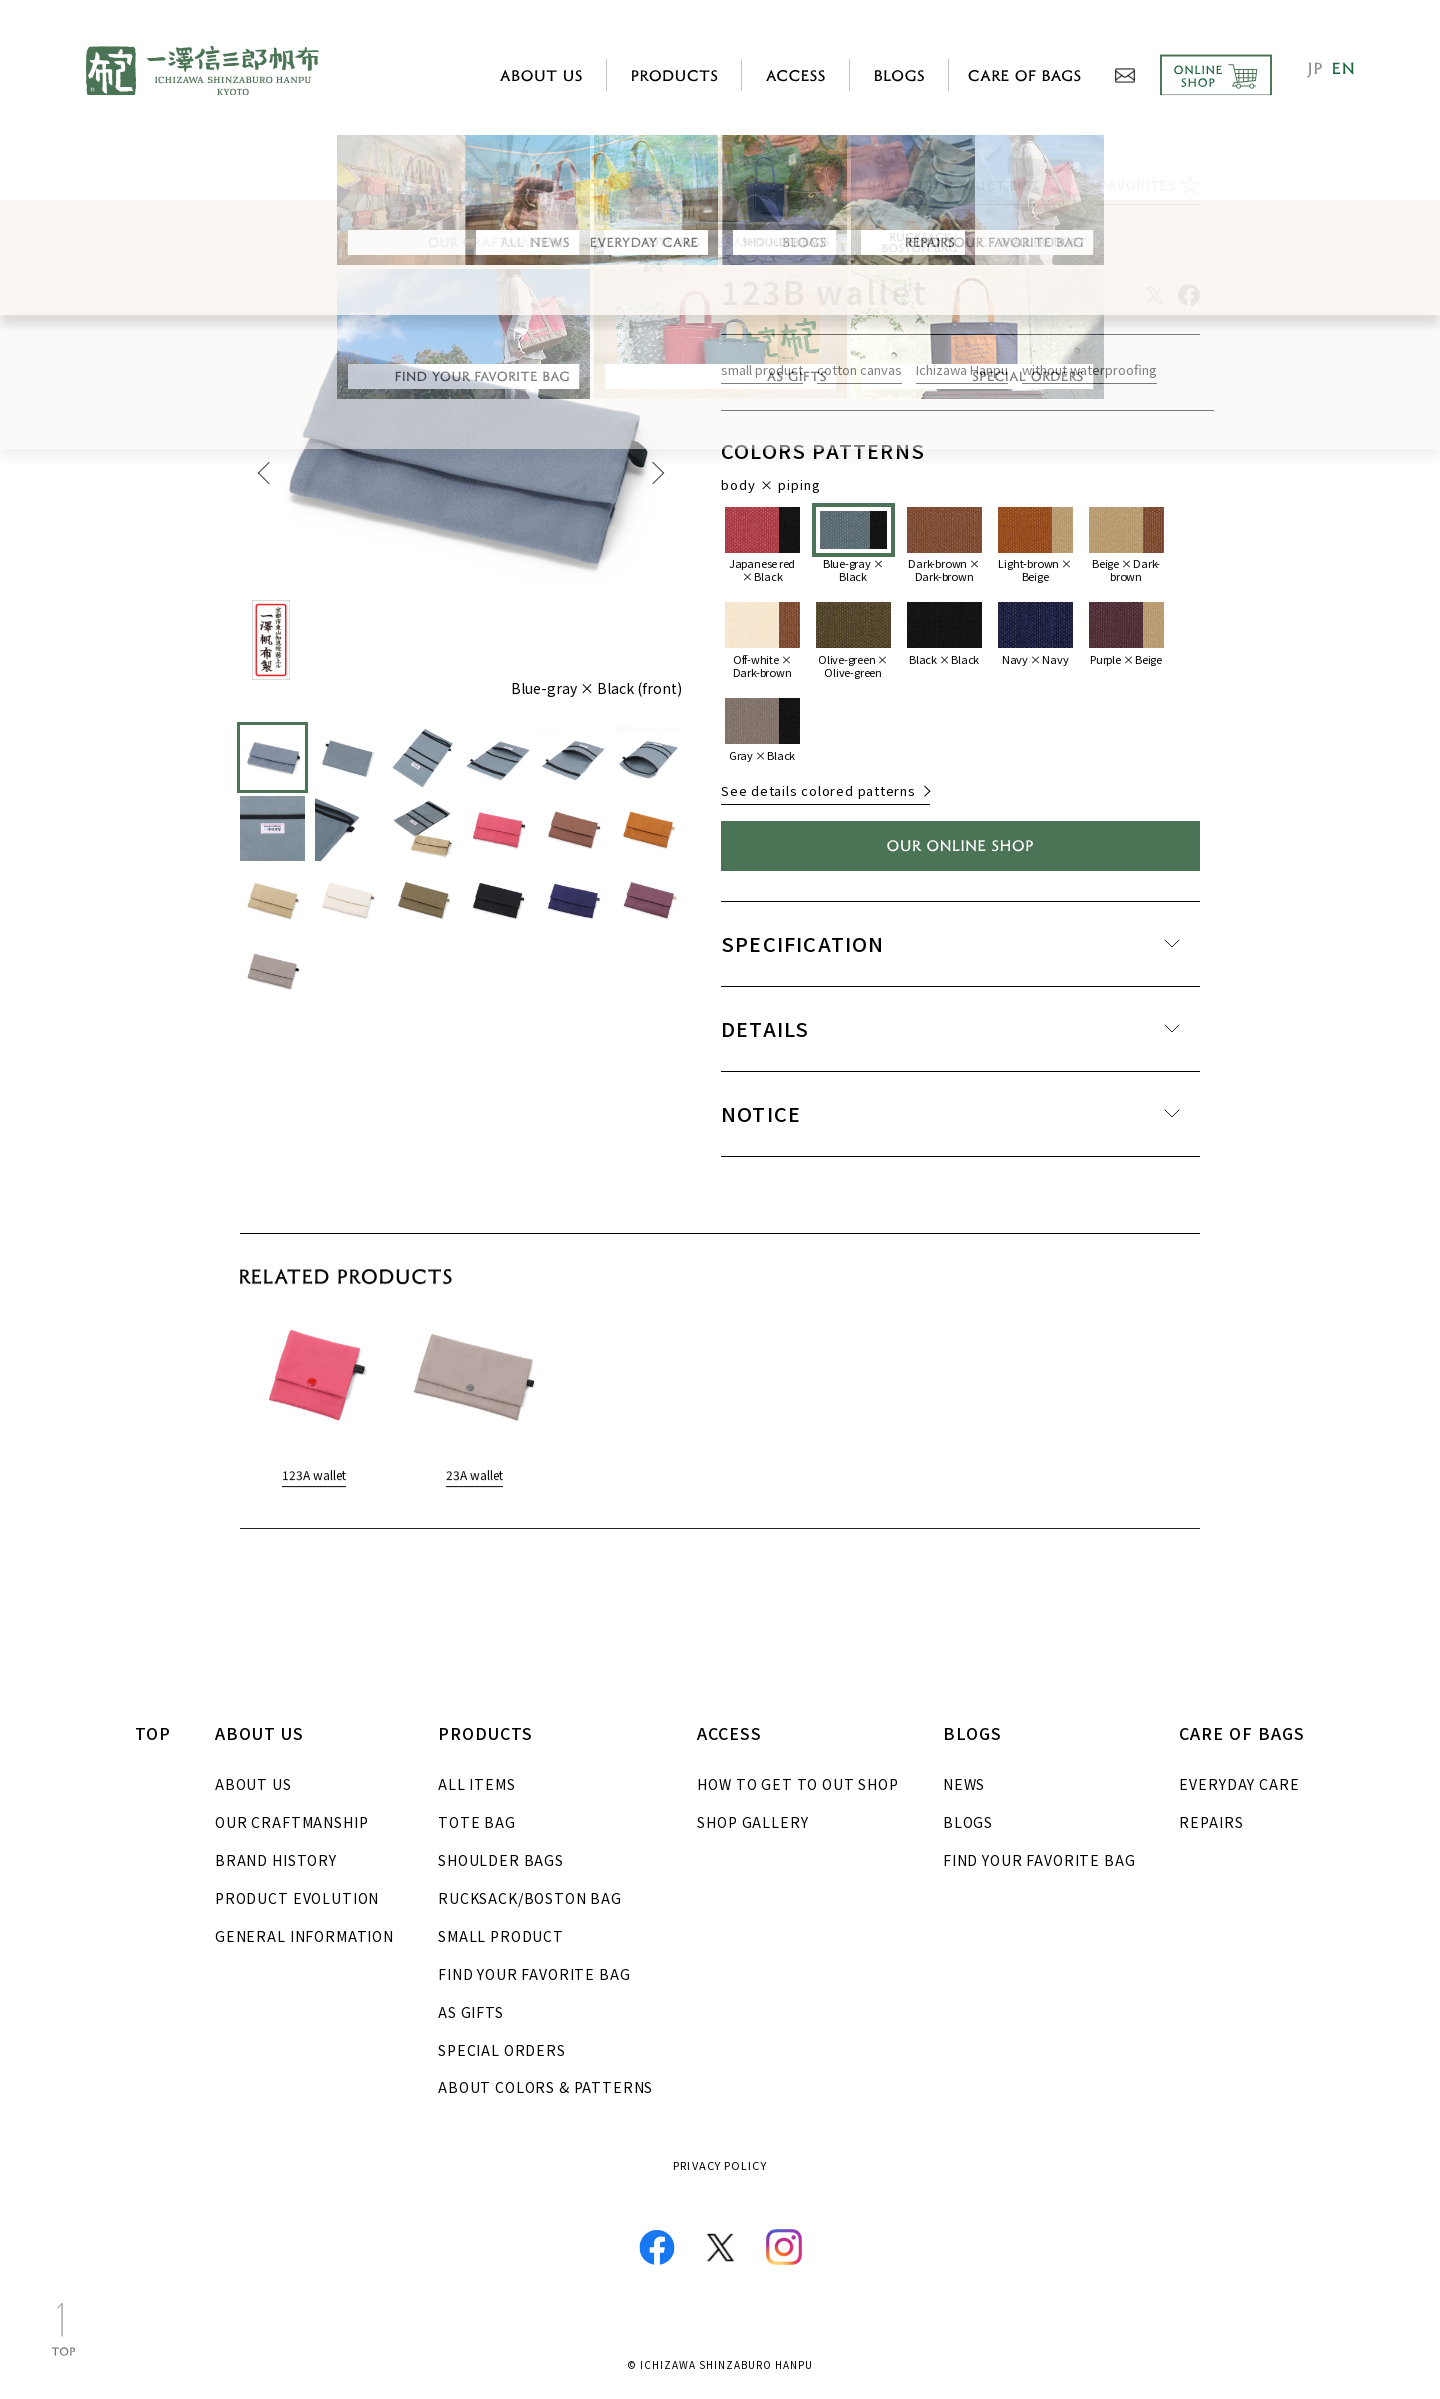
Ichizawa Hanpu (962, 373)
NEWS (964, 1784)
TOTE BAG (477, 1822)
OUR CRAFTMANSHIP (291, 1822)
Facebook (657, 2247)
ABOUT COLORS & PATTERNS (545, 2087)
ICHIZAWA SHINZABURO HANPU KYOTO (202, 70)
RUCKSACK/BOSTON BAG (530, 1898)
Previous (265, 475)
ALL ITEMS (477, 1784)
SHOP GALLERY (752, 1822)
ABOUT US (253, 1784)
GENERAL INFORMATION (304, 1936)
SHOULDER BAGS (501, 1860)
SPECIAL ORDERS (502, 2050)
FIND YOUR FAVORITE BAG (534, 1974)
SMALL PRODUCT (501, 1936)
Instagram (784, 2247)
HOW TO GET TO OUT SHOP (797, 1784)
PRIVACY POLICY (719, 2165)
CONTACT (1124, 75)
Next (657, 475)
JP (1314, 70)
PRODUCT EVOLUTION (297, 1898)
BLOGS (968, 1822)
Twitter (720, 2248)
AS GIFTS (471, 2012)
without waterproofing (1089, 373)
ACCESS (796, 75)
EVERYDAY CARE (1239, 1784)
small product (762, 373)
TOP (153, 1733)
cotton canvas (859, 373)
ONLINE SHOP (1208, 75)
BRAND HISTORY (276, 1860)
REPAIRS (1211, 1822)
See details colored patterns (818, 794)
